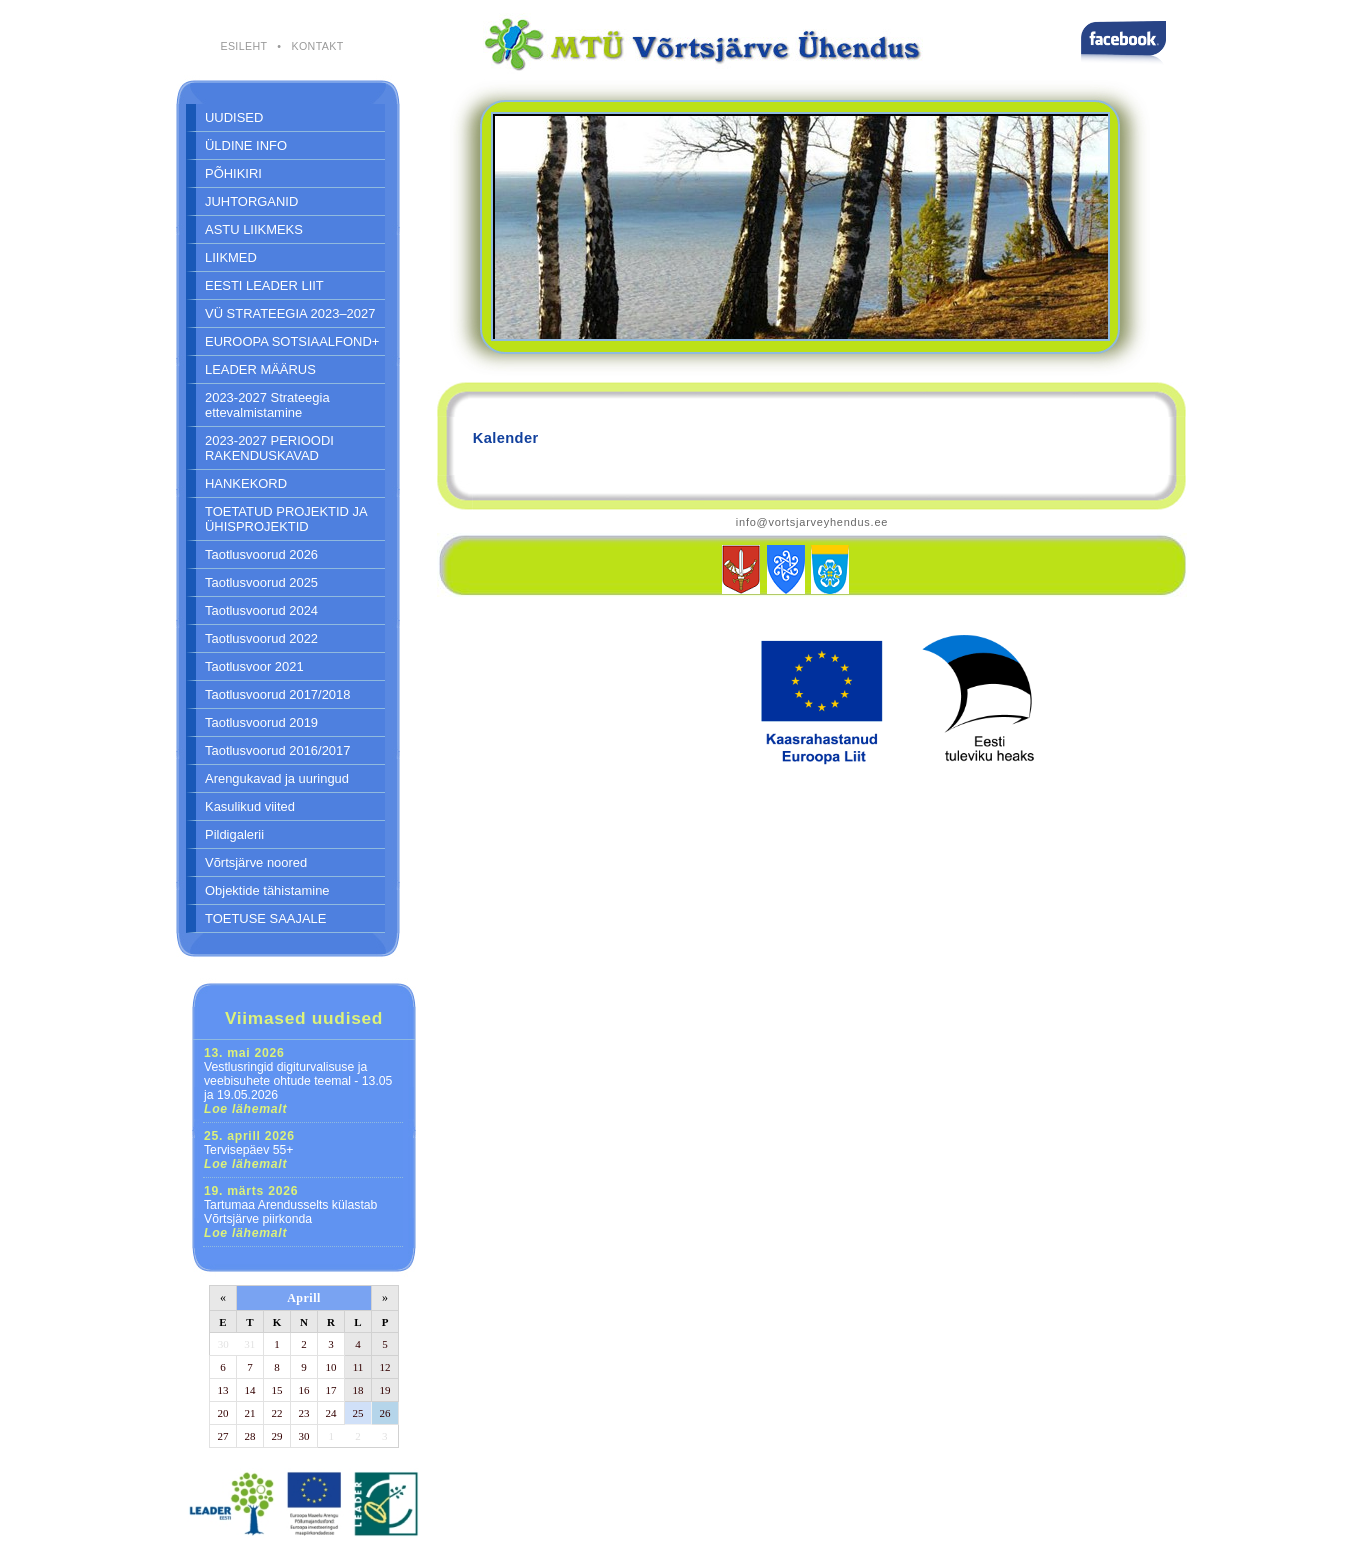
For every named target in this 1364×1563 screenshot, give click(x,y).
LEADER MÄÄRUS (260, 369)
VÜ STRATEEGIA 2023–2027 (290, 313)
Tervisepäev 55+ (249, 1150)
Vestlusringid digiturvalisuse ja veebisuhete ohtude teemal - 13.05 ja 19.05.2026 (298, 1081)
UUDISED (234, 117)
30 (223, 1344)
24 (331, 1413)
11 (358, 1367)
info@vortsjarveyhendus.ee (812, 522)
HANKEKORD (246, 483)
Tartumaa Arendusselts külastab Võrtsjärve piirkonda (290, 1212)
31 (249, 1344)
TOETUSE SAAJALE (265, 918)
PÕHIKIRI (233, 173)
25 (358, 1413)
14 (250, 1390)
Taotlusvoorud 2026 (261, 554)
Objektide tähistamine (267, 890)
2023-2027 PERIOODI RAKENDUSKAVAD (269, 448)
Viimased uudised (304, 1018)
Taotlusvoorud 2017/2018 (277, 694)
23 (304, 1413)
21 (250, 1413)
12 (385, 1367)
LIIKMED (231, 257)
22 (277, 1413)
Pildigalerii (234, 834)
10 (331, 1367)
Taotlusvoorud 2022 (261, 638)
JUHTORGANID (251, 201)
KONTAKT (317, 46)
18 (358, 1390)
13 (223, 1390)
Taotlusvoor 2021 (254, 666)
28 (250, 1436)
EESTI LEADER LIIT (264, 285)
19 (385, 1390)
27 (223, 1436)
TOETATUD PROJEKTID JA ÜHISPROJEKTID (286, 519)
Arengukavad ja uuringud (277, 778)
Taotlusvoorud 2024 (261, 610)
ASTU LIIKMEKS (254, 229)
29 (277, 1436)
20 (223, 1413)
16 (304, 1390)
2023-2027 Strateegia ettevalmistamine (267, 405)
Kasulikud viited (250, 806)
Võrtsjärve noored (256, 862)
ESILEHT (243, 46)
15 (277, 1390)
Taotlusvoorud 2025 (261, 582)
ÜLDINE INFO (246, 145)
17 (331, 1390)
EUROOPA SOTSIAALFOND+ (292, 341)
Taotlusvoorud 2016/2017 (277, 750)
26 (385, 1413)
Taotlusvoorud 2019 (261, 722)
